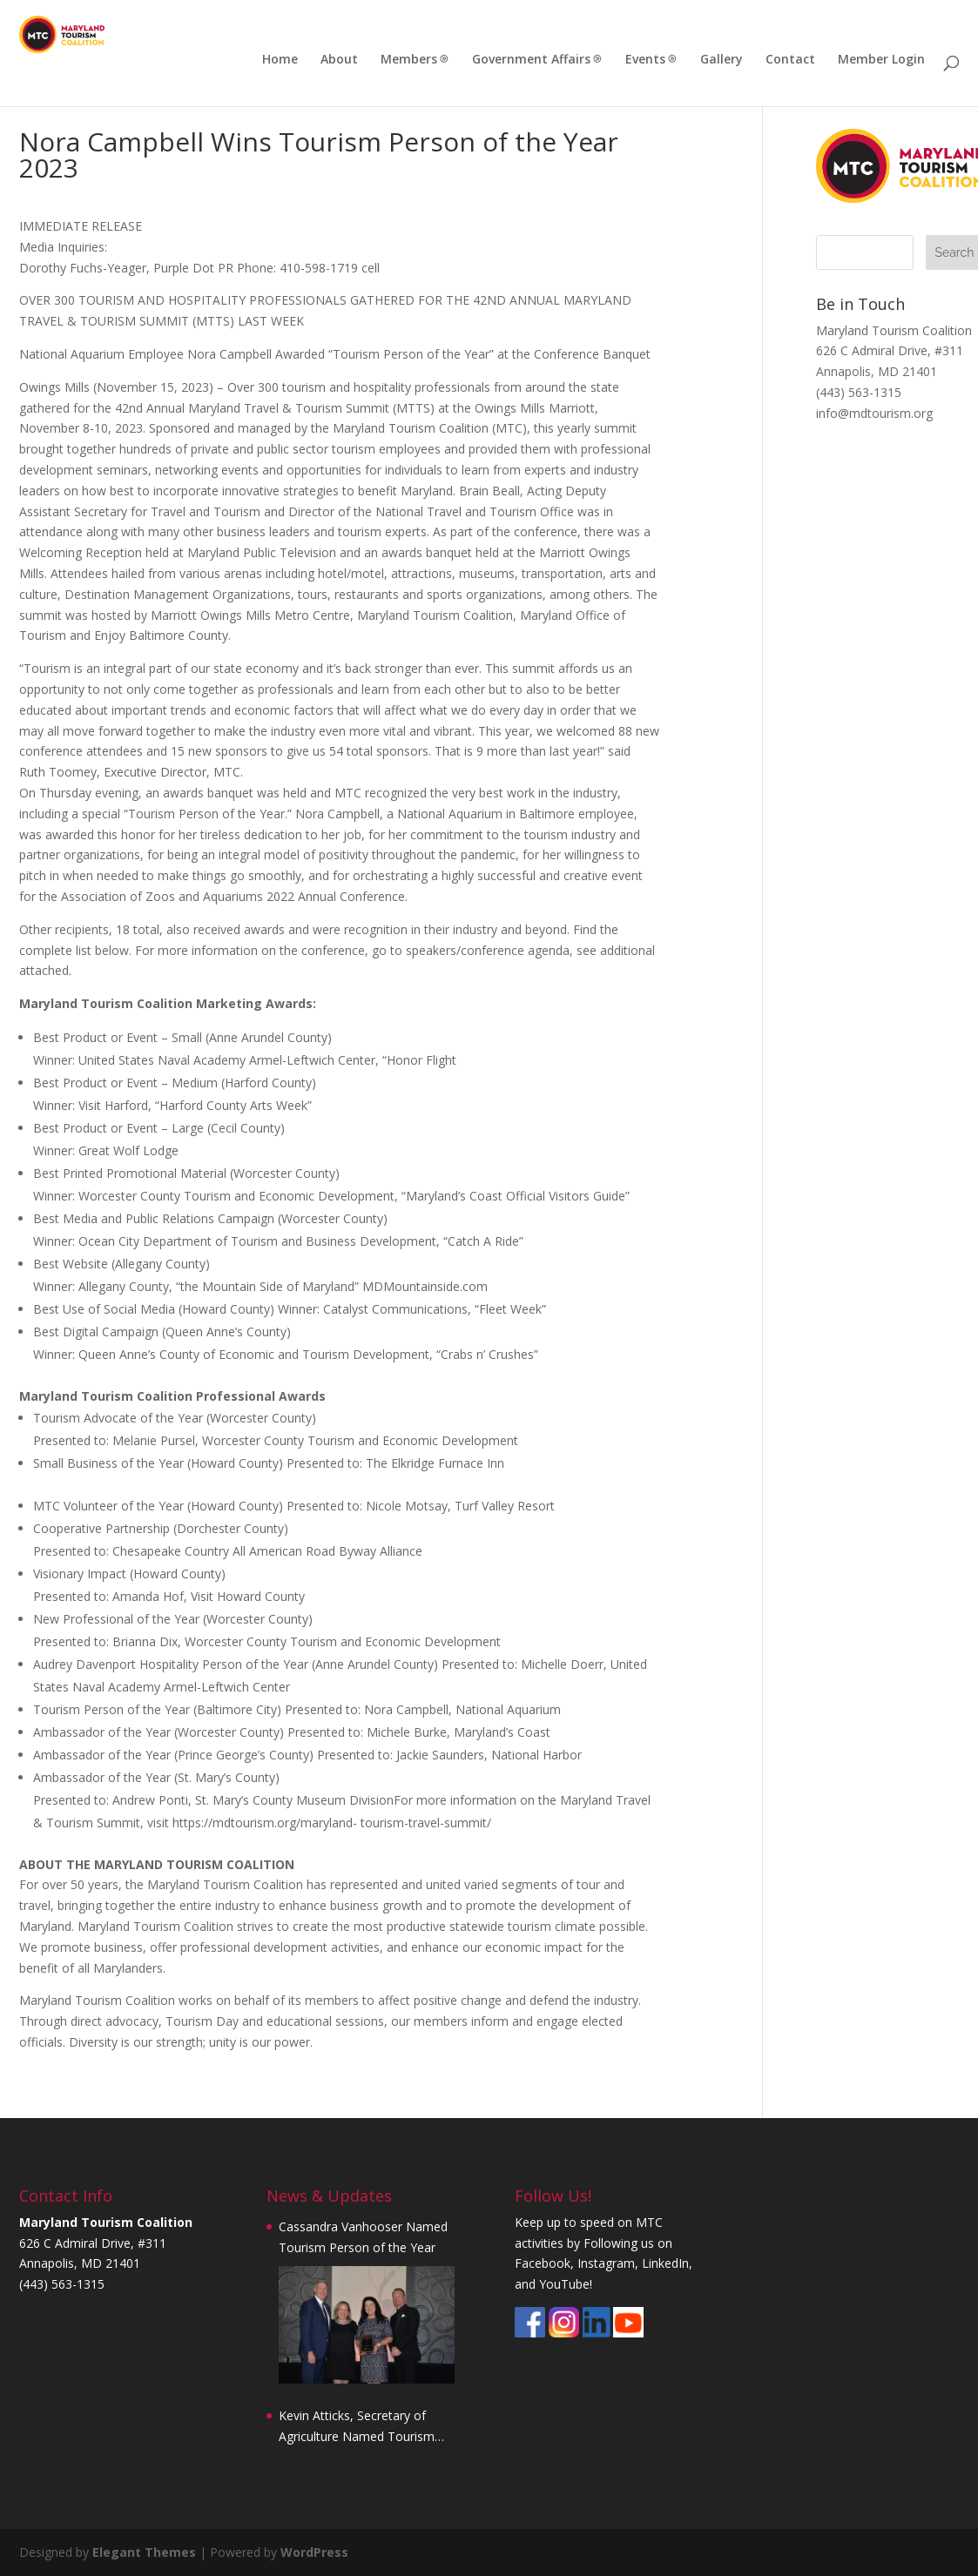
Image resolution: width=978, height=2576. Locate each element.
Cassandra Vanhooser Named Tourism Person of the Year (363, 2237)
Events (645, 60)
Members (409, 60)
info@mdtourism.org (874, 413)
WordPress (314, 2552)
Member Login (881, 60)
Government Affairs (531, 60)
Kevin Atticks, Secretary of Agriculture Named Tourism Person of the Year (357, 2427)
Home (280, 60)
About (339, 60)
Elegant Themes (144, 2552)
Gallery (721, 60)
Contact (790, 60)
